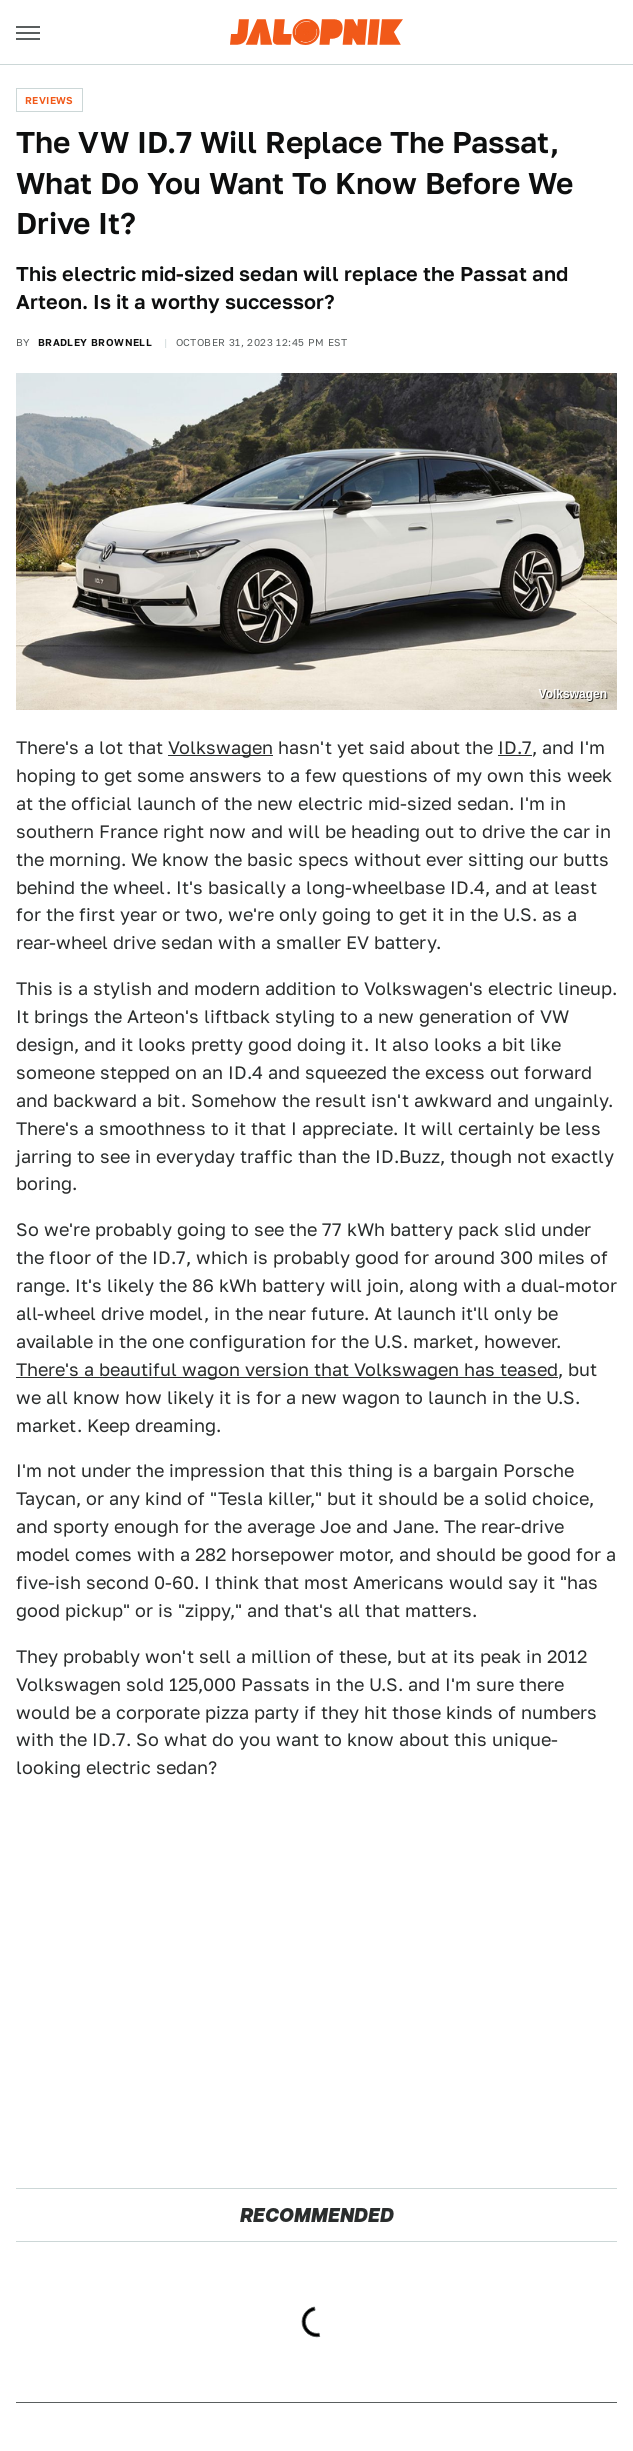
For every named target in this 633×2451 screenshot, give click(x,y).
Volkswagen (220, 747)
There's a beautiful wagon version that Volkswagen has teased (287, 1369)
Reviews (49, 100)
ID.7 (515, 747)
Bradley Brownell (95, 342)
